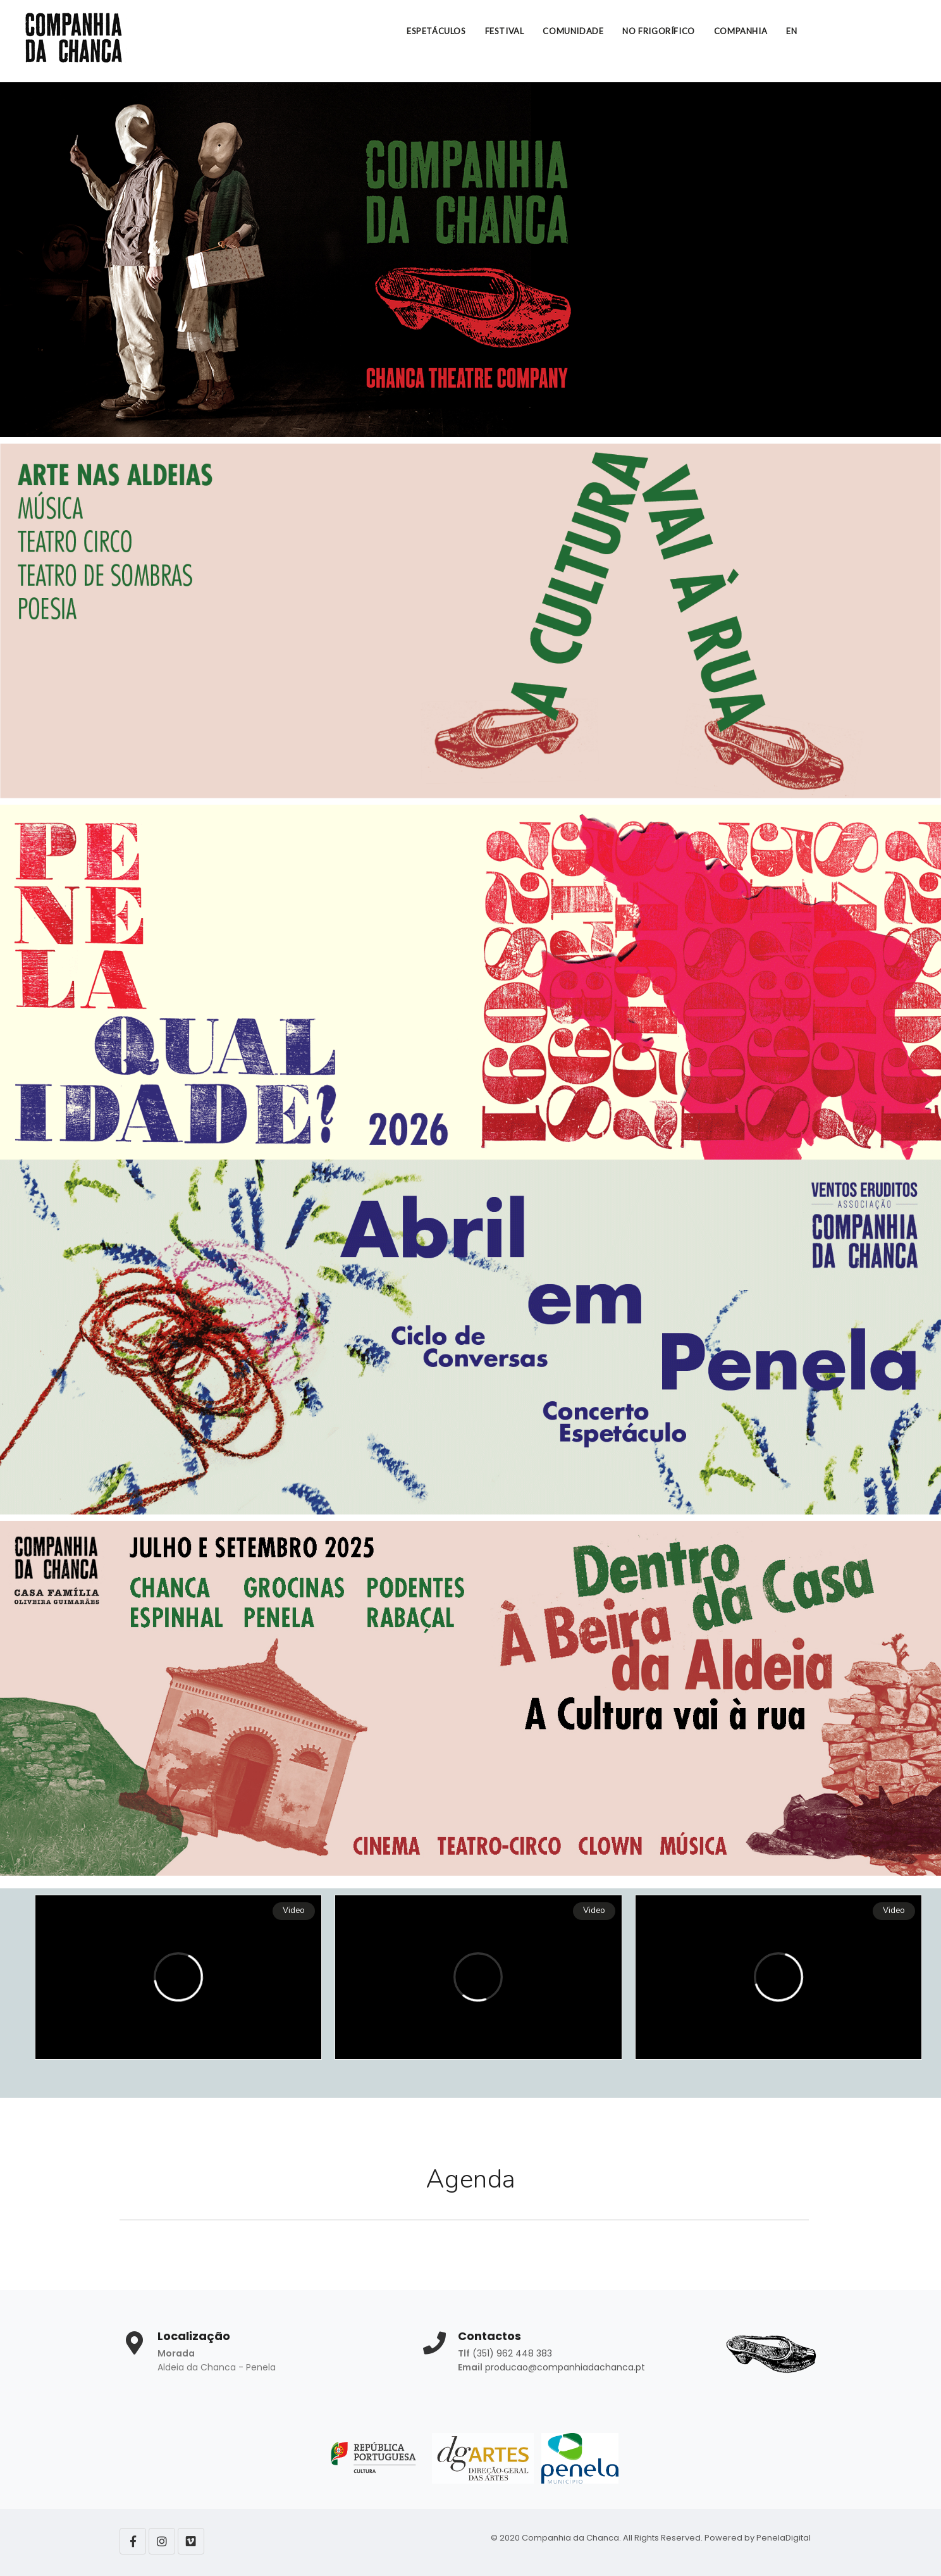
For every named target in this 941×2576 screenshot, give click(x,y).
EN (791, 31)
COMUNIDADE (573, 31)
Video (294, 1911)
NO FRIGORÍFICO (658, 31)
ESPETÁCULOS (436, 31)
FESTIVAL (504, 31)
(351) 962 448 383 (512, 2353)
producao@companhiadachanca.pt (565, 2367)
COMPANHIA (740, 31)
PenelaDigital (783, 2538)
